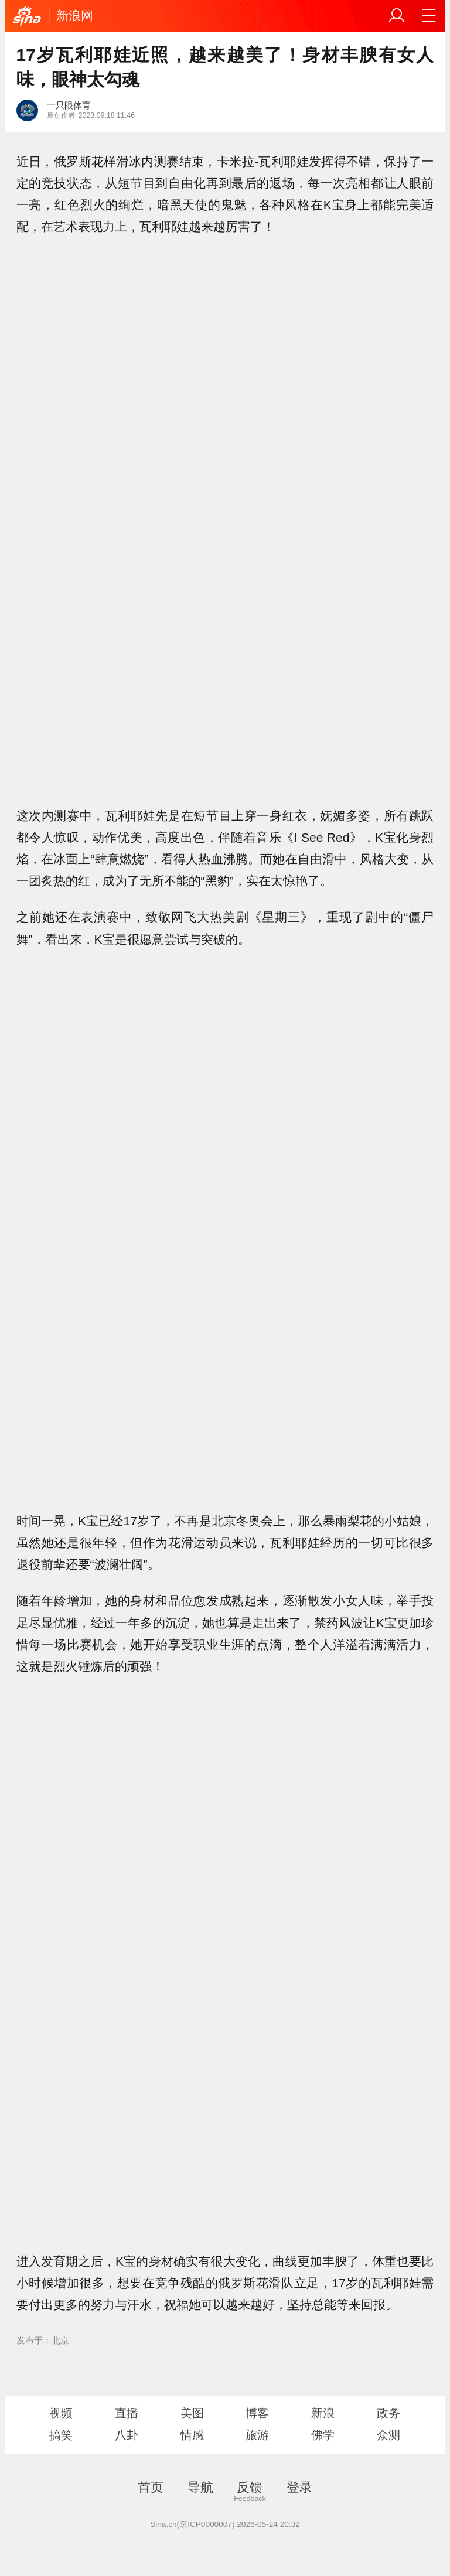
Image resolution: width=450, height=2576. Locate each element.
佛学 (323, 2434)
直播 (126, 2413)
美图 (192, 2413)
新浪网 (74, 15)
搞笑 (61, 2434)
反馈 (249, 2487)
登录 (299, 2487)
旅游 (257, 2434)
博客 (257, 2413)
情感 (192, 2434)
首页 (150, 2487)
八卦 (126, 2434)
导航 (200, 2487)
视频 (61, 2413)
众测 (388, 2434)
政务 (388, 2413)
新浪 (323, 2413)
